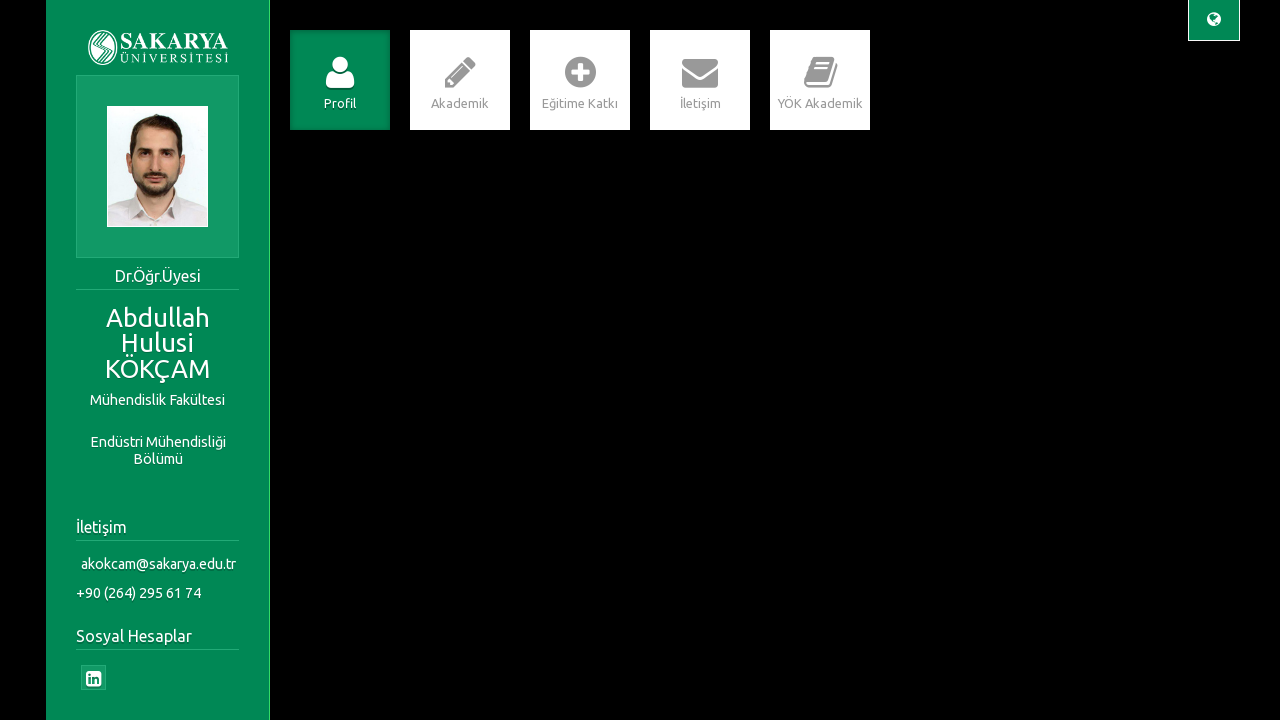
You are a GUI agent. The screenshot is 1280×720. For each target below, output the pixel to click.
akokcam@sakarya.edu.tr (158, 564)
